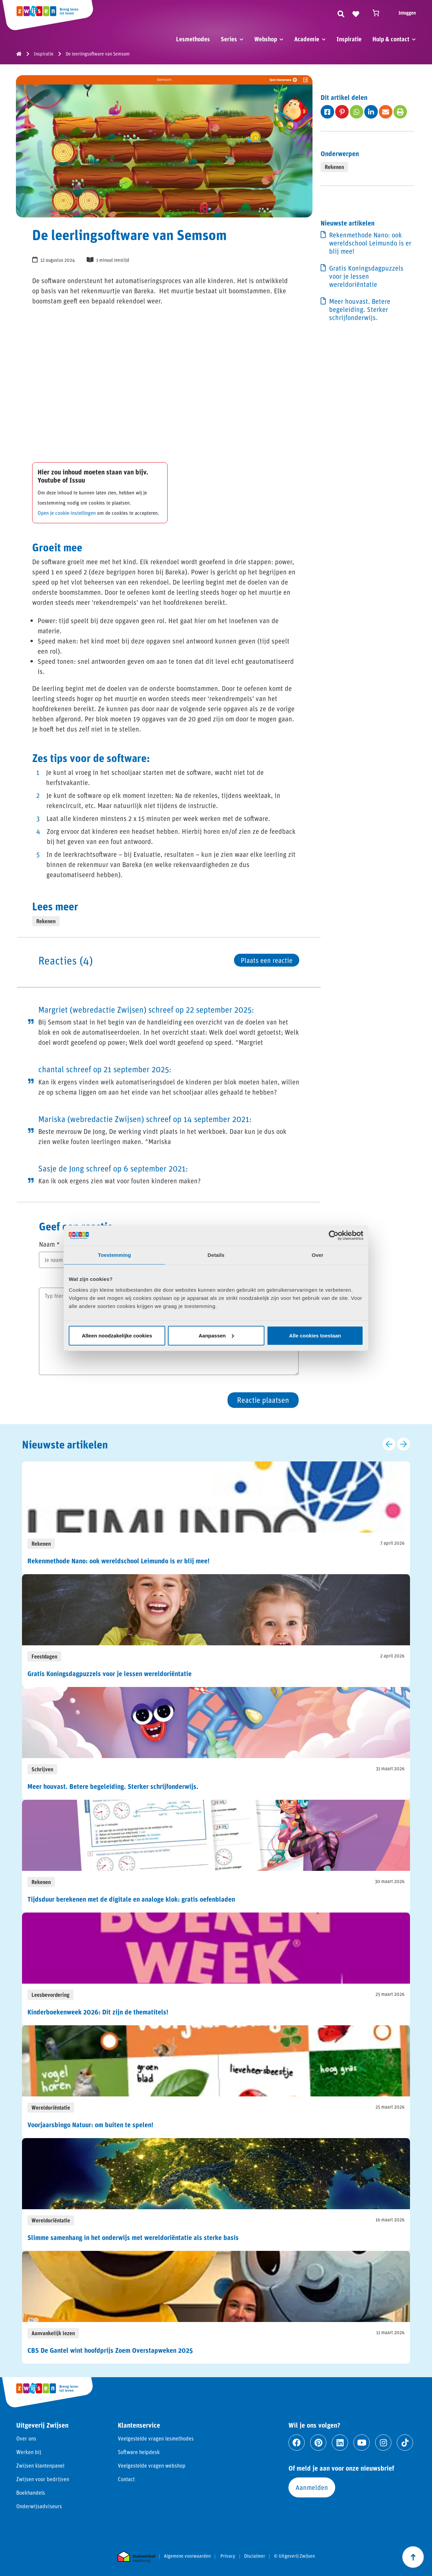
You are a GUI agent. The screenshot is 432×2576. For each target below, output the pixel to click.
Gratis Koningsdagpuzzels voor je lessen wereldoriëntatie (366, 276)
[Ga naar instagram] (383, 2442)
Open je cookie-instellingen (67, 512)
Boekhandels (30, 2492)
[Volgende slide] (403, 1444)
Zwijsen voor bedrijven (42, 2479)
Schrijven (42, 1769)
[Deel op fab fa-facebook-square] (327, 112)
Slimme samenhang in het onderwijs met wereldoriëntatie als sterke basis (133, 2237)
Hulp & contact (390, 39)
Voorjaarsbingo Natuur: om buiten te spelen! (90, 2124)
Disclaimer (254, 2556)
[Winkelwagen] (378, 13)
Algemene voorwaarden (187, 2556)
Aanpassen (216, 1335)
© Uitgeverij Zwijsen (294, 2556)
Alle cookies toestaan (315, 1335)
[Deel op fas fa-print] (400, 112)
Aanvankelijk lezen (53, 2333)
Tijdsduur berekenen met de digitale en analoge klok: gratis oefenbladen (131, 1899)
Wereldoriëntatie (50, 2107)
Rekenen (46, 921)
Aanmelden (312, 2487)
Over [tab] (318, 1255)
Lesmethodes (193, 39)
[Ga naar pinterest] (318, 2442)
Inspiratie (349, 39)
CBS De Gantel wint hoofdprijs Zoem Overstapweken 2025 (110, 2350)
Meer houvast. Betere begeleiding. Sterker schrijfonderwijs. (359, 309)
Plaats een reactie (267, 960)
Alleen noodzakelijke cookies (117, 1335)
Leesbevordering (50, 1994)
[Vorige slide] (389, 1444)
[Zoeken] (341, 13)
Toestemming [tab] (114, 1255)
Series (229, 39)
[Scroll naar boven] (413, 2557)
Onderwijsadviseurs (39, 2506)
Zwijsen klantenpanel (40, 2465)
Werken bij (28, 2451)
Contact (126, 2479)
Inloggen (407, 12)
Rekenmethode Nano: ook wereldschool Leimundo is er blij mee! (370, 243)
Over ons (26, 2438)
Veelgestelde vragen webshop (152, 2465)
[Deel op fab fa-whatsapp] (356, 112)
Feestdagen (44, 1656)
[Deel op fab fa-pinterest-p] (342, 112)
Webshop (265, 39)
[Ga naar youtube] (361, 2442)
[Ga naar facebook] (296, 2442)
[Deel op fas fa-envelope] (385, 112)
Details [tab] (216, 1255)
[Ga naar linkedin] (340, 2442)
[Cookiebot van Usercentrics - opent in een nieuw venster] (333, 1235)
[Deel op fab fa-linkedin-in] (371, 112)
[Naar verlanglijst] (355, 13)
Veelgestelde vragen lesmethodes (156, 2438)
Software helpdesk (139, 2451)
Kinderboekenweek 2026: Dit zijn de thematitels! (97, 2011)
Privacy (227, 2556)
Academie (306, 39)
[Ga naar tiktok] (405, 2442)
